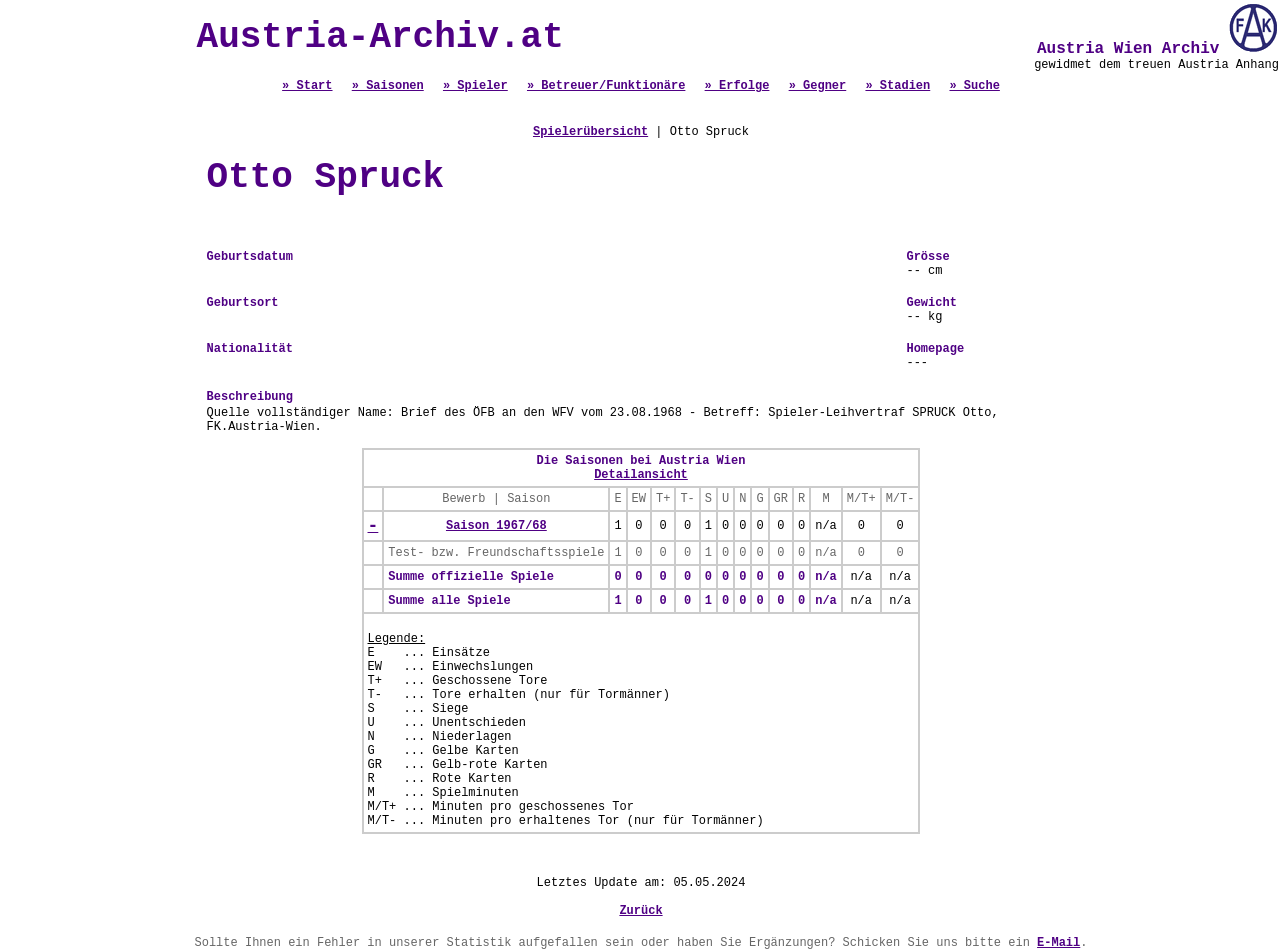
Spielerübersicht (590, 132)
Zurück (640, 911)
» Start (307, 86)
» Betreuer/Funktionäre (606, 86)
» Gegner (818, 86)
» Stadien (897, 86)
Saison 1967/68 (496, 526)
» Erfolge (737, 86)
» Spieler (475, 86)
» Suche (974, 86)
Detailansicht (641, 475)
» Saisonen (388, 86)
